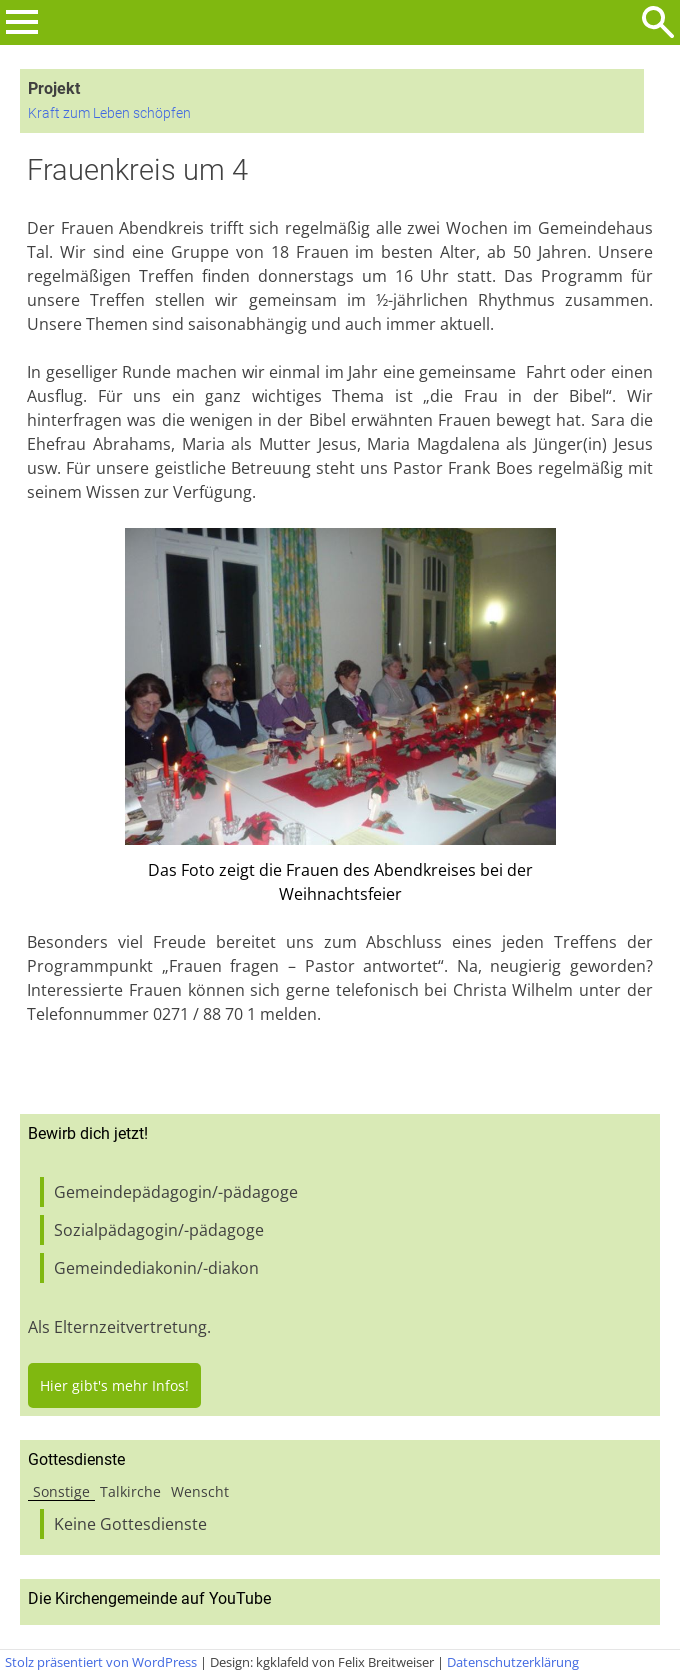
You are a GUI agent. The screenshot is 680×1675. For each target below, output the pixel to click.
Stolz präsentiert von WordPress (101, 1662)
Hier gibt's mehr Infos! (114, 1385)
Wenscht (200, 1491)
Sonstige (61, 1491)
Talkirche (130, 1491)
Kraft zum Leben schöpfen (109, 113)
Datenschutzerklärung (513, 1662)
